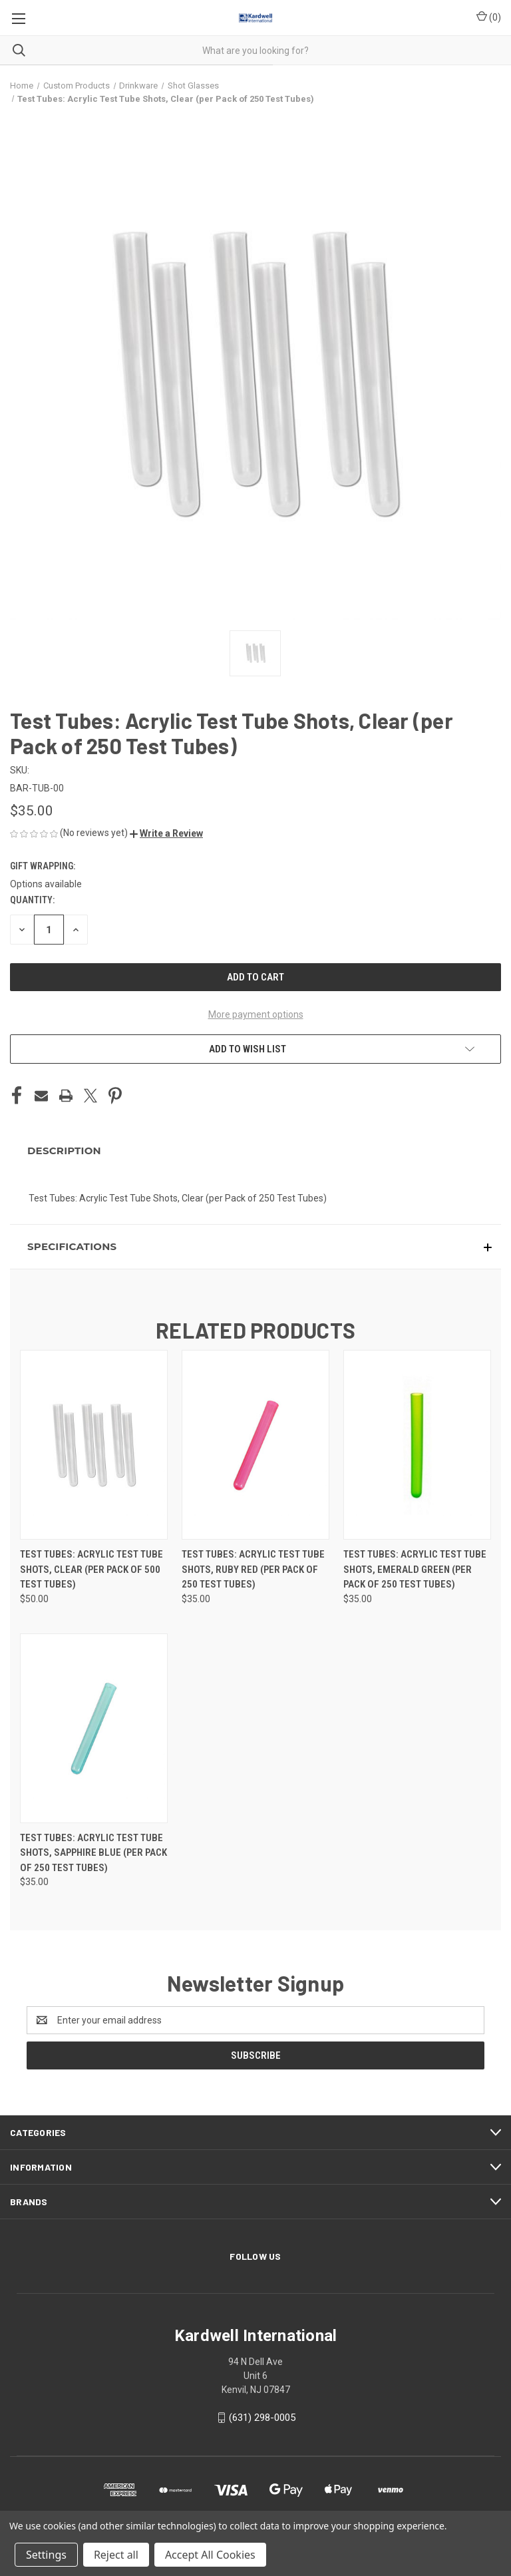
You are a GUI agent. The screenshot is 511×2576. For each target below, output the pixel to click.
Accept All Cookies (210, 2554)
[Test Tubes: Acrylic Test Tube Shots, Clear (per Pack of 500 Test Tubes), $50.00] (94, 1445)
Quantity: (32, 900)
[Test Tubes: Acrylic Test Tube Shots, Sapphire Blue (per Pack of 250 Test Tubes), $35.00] (94, 1728)
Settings (46, 2554)
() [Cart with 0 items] (488, 17)
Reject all (116, 2554)
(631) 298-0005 (262, 2418)
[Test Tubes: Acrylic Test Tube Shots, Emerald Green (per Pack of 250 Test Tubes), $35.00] (417, 1445)
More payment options (255, 1014)
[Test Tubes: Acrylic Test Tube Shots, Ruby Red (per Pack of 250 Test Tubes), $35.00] (255, 1445)
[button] (166, 833)
